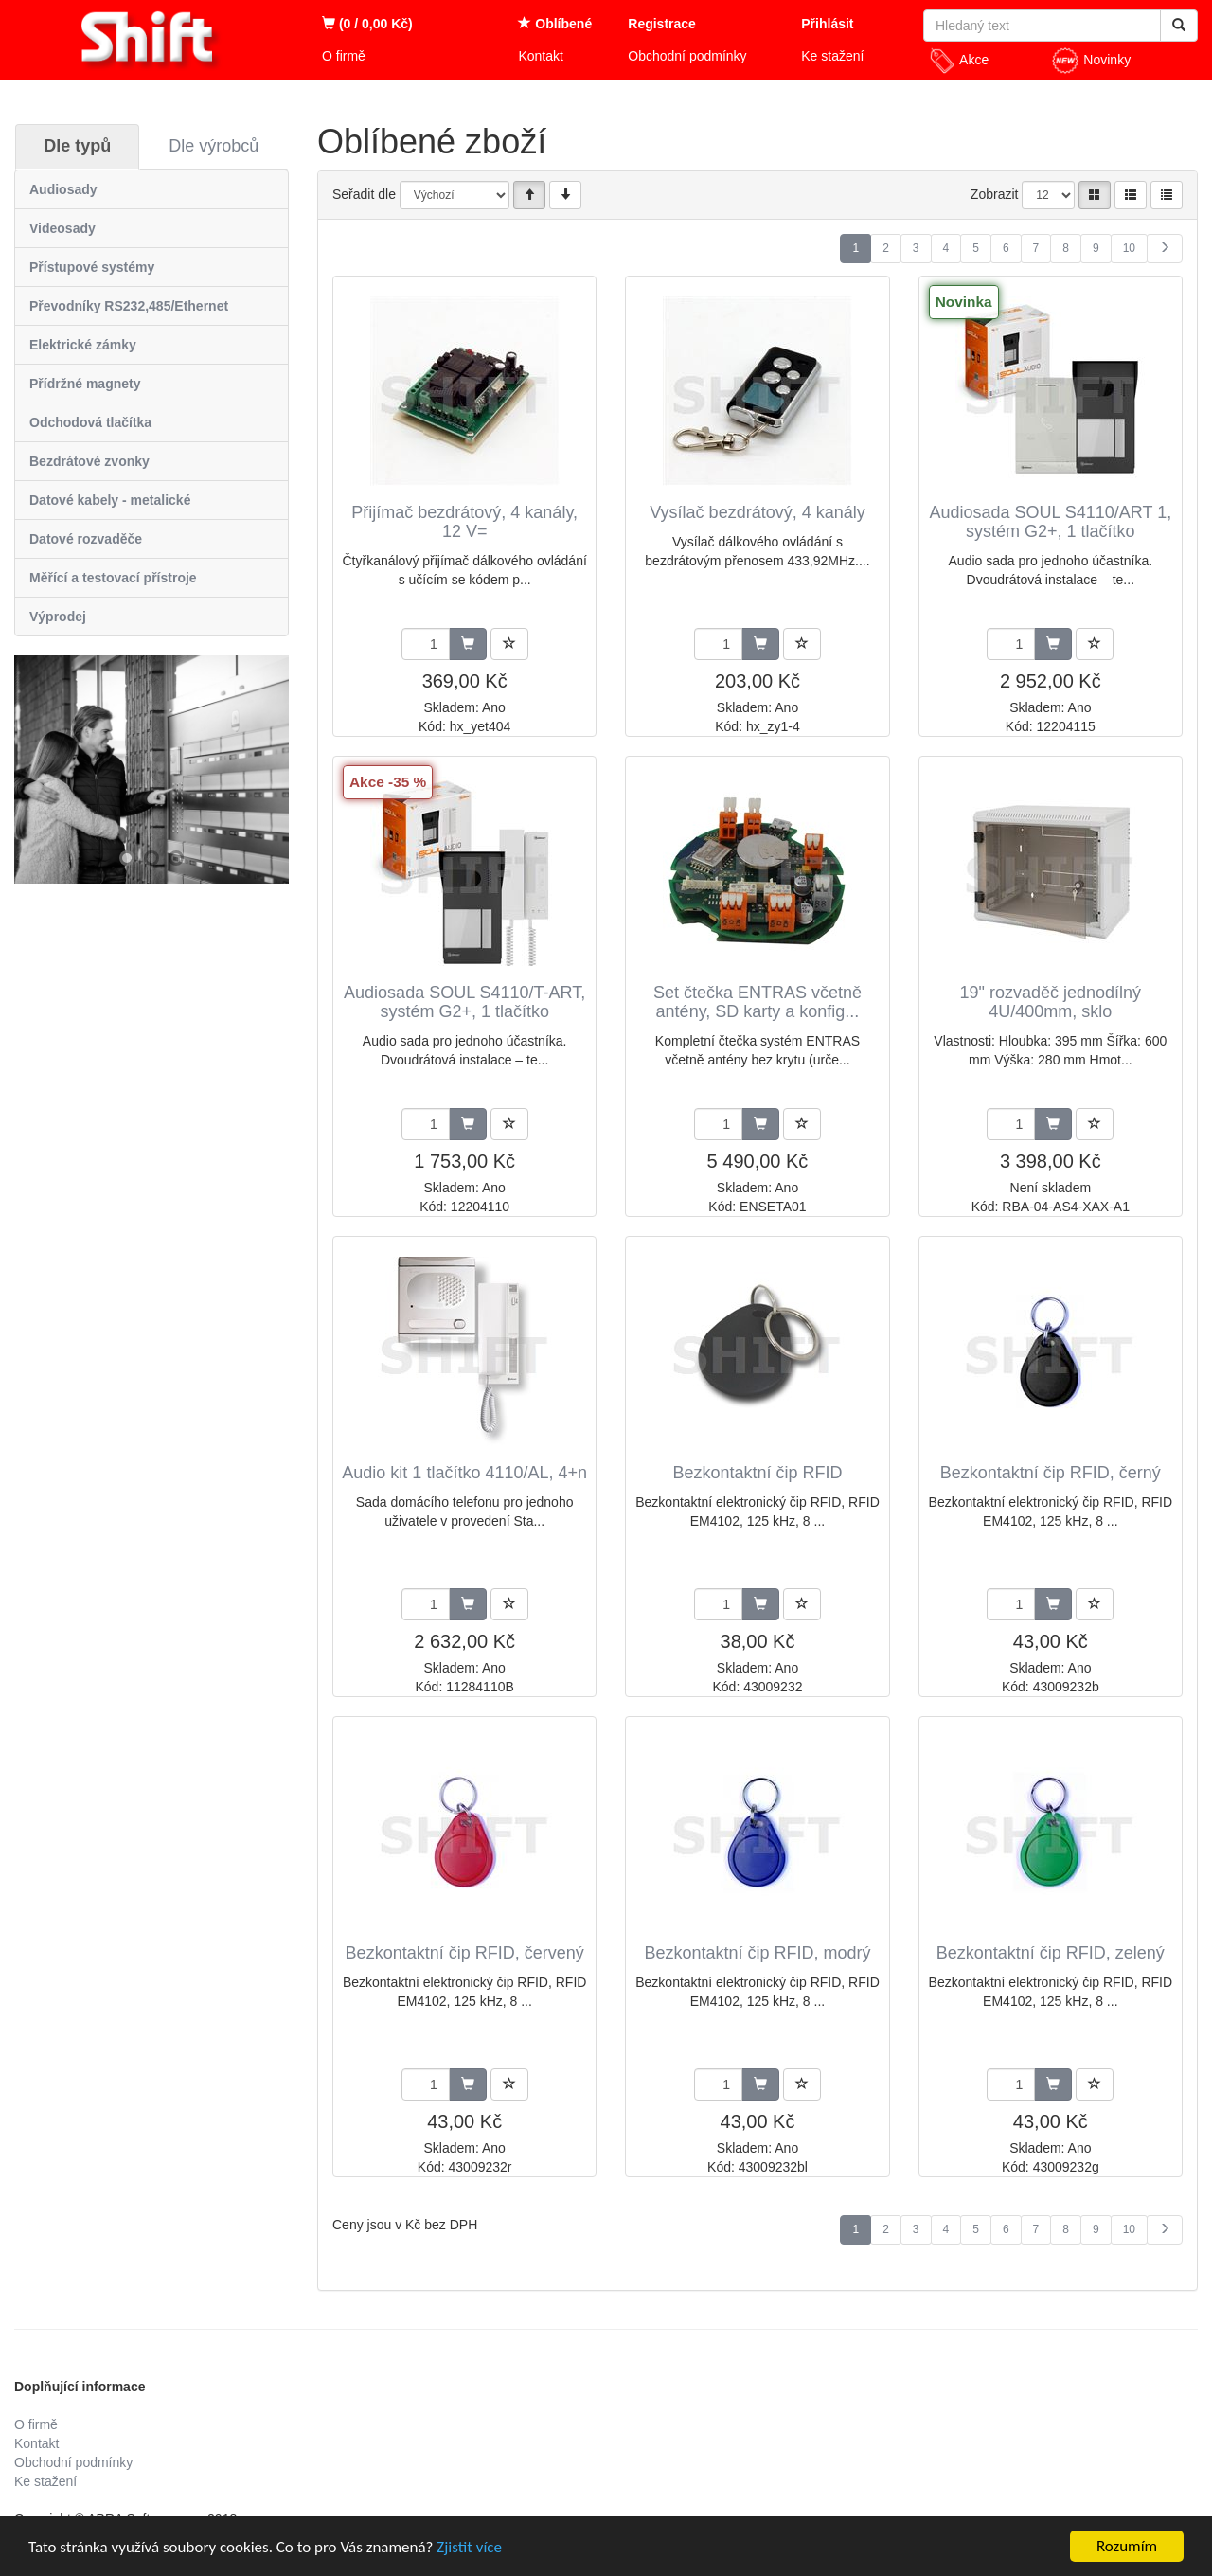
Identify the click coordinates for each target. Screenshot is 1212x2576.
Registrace (662, 23)
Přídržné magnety (84, 383)
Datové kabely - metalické (109, 500)
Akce (958, 60)
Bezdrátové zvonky (89, 461)
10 (1129, 248)
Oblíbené (555, 23)
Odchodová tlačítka (90, 422)
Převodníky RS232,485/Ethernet (128, 305)
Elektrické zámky (82, 344)
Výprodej (57, 616)
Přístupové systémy (91, 267)
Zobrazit (995, 194)
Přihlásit (827, 23)
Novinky (1091, 60)
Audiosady (63, 189)
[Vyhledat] (1179, 25)
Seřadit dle (364, 194)
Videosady (62, 228)
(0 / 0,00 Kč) (367, 23)
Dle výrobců (213, 145)
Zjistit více (469, 2547)
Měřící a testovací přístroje (113, 577)
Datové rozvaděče (85, 538)
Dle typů (77, 145)
